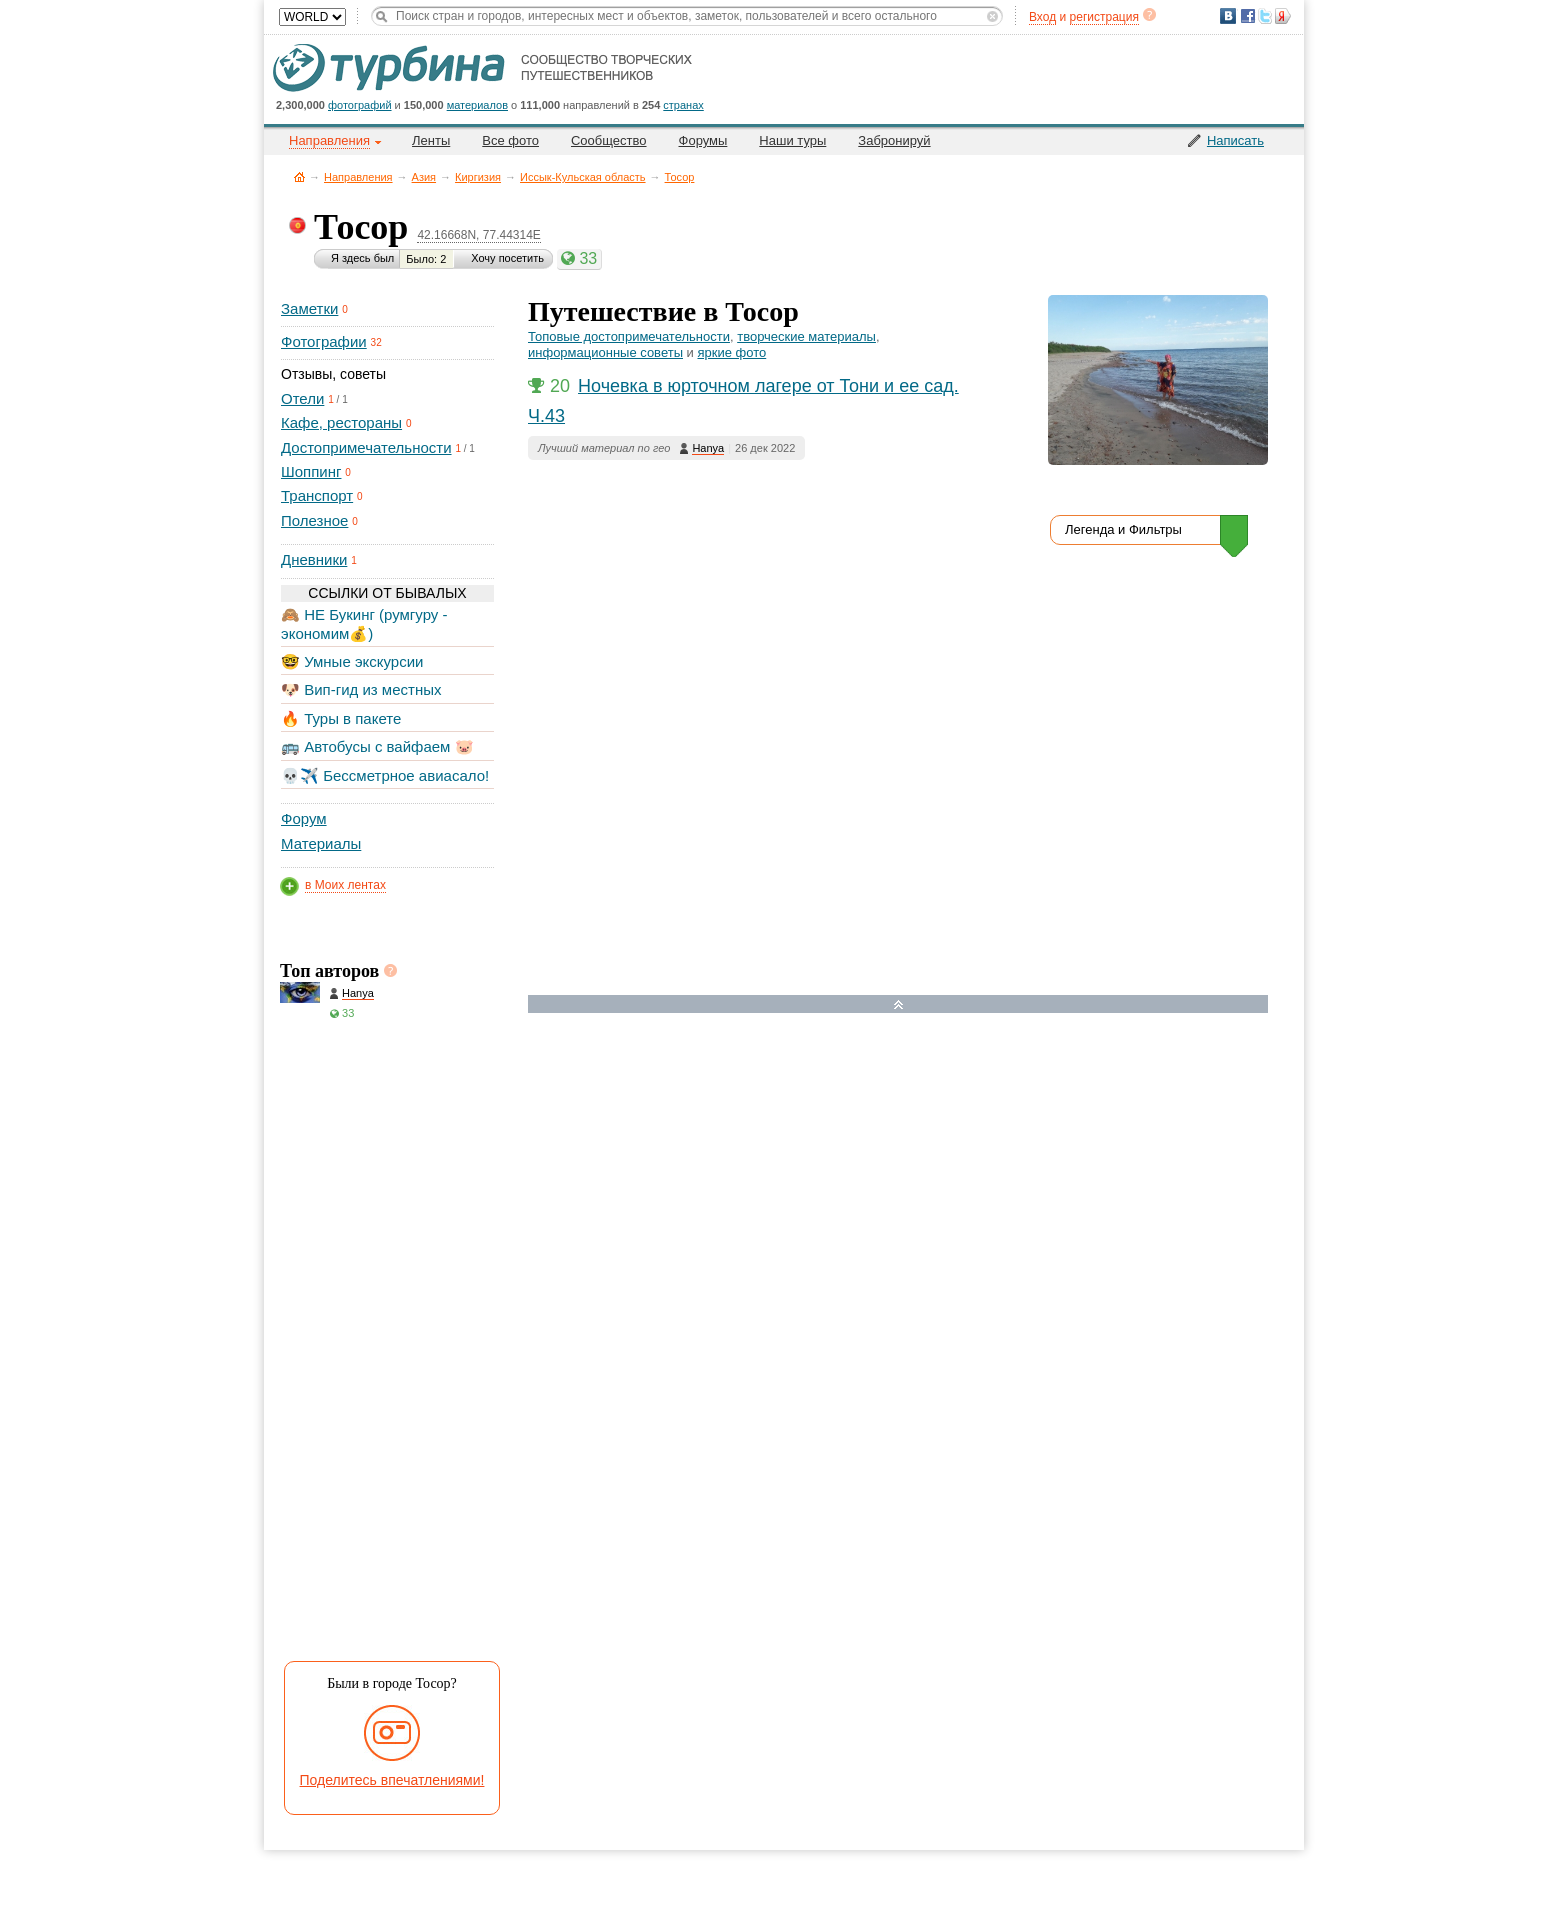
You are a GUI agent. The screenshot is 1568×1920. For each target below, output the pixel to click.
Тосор (680, 177)
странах (683, 105)
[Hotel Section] (913, 1222)
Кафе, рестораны (341, 422)
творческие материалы (806, 336)
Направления (358, 177)
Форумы (703, 140)
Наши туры (792, 140)
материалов (477, 105)
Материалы (321, 843)
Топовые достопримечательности (629, 336)
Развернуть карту (898, 1004)
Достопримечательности (366, 447)
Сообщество (609, 140)
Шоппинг (311, 471)
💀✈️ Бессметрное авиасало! (385, 775)
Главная (299, 176)
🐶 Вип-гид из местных (361, 689)
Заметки (309, 308)
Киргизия (478, 177)
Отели (302, 398)
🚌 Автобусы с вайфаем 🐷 (377, 746)
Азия (424, 177)
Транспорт (317, 495)
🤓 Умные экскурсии (352, 661)
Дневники (314, 559)
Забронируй (894, 140)
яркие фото (731, 352)
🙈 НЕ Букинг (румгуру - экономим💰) (364, 623)
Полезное (314, 520)
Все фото (510, 140)
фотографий (360, 105)
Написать (1235, 140)
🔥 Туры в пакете (341, 718)
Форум (304, 818)
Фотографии (324, 341)
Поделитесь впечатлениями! (392, 1780)
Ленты (431, 140)
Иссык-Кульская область (583, 177)
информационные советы (605, 352)
